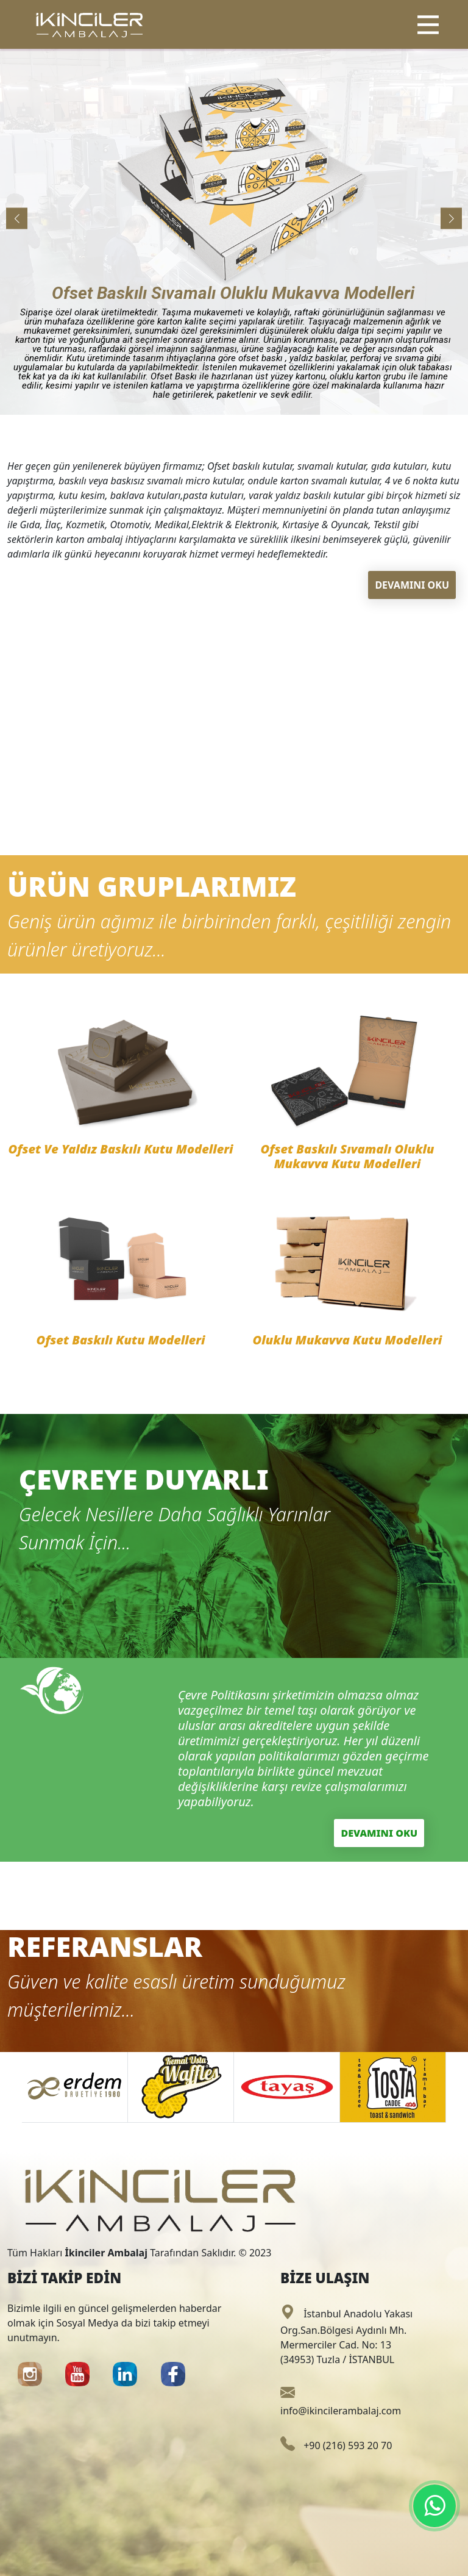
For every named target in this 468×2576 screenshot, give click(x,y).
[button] (451, 218)
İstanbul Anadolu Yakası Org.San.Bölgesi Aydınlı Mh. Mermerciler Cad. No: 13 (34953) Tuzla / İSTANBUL (346, 2336)
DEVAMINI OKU (412, 585)
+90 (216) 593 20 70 (336, 2445)
